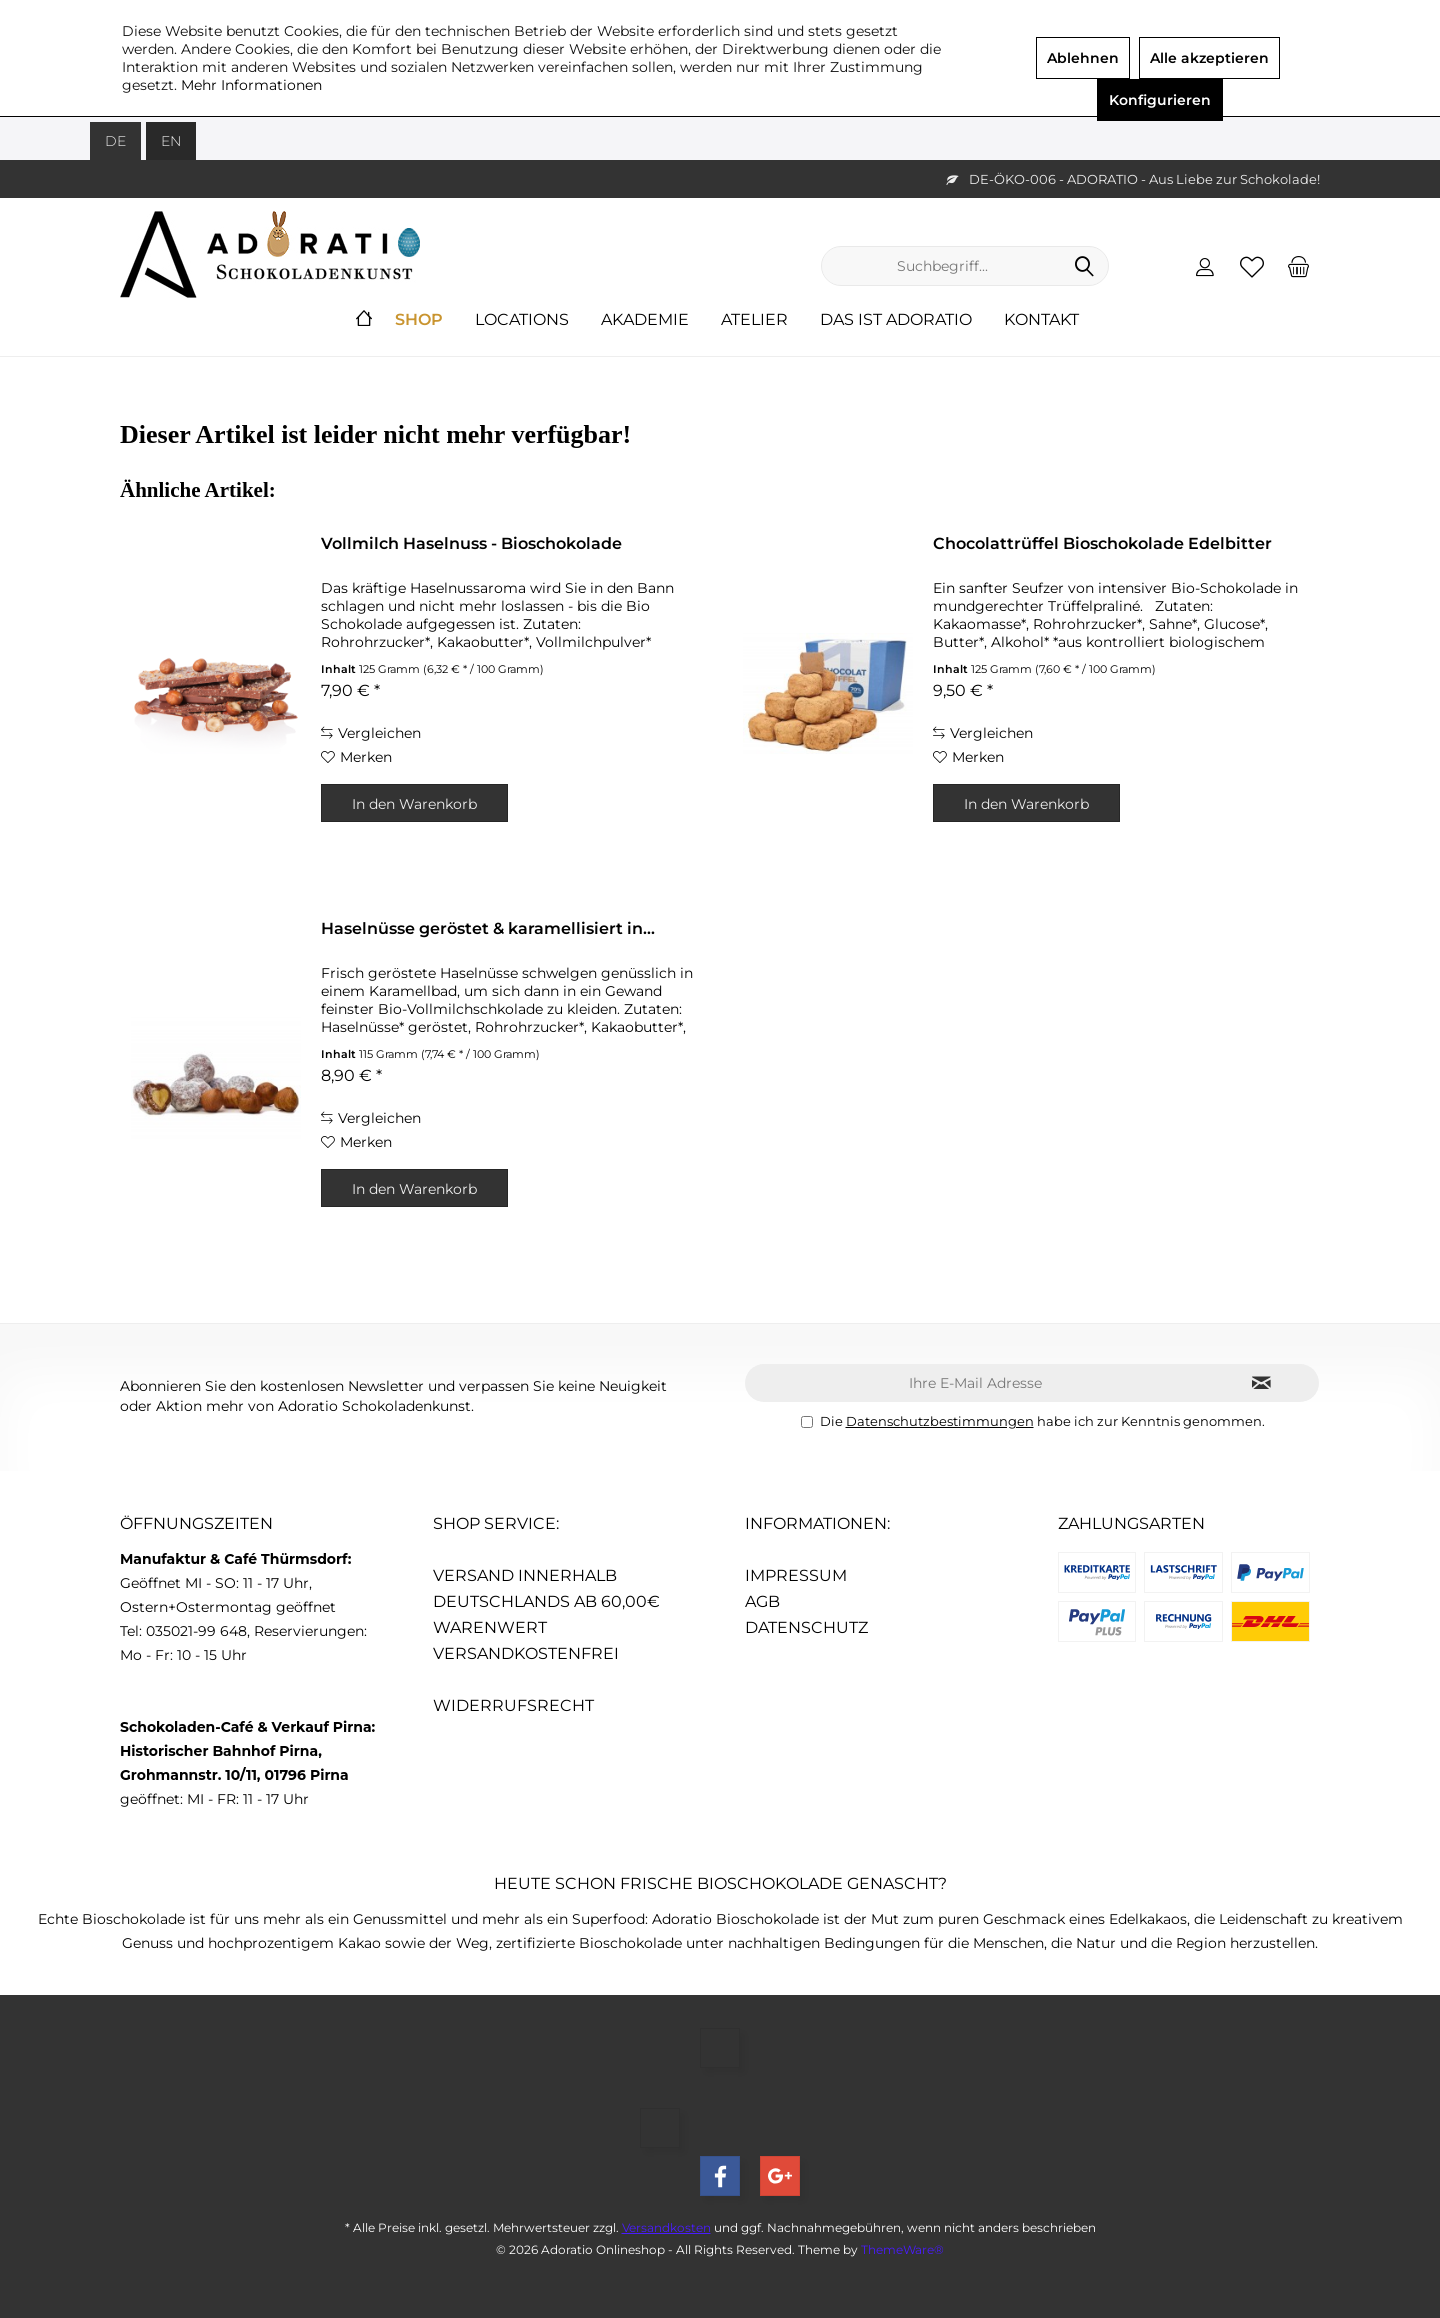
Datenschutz (806, 1627)
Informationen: (817, 1523)
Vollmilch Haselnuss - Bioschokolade (471, 543)
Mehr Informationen (251, 85)
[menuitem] (1299, 266)
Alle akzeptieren (1209, 58)
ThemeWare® (902, 2249)
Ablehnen (1083, 58)
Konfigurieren (1160, 100)
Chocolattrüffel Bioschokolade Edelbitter (1102, 543)
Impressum (796, 1575)
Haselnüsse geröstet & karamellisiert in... (488, 928)
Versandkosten (666, 2227)
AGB (762, 1601)
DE (115, 141)
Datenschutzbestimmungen (940, 1421)
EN (171, 141)
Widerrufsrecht (513, 1705)
